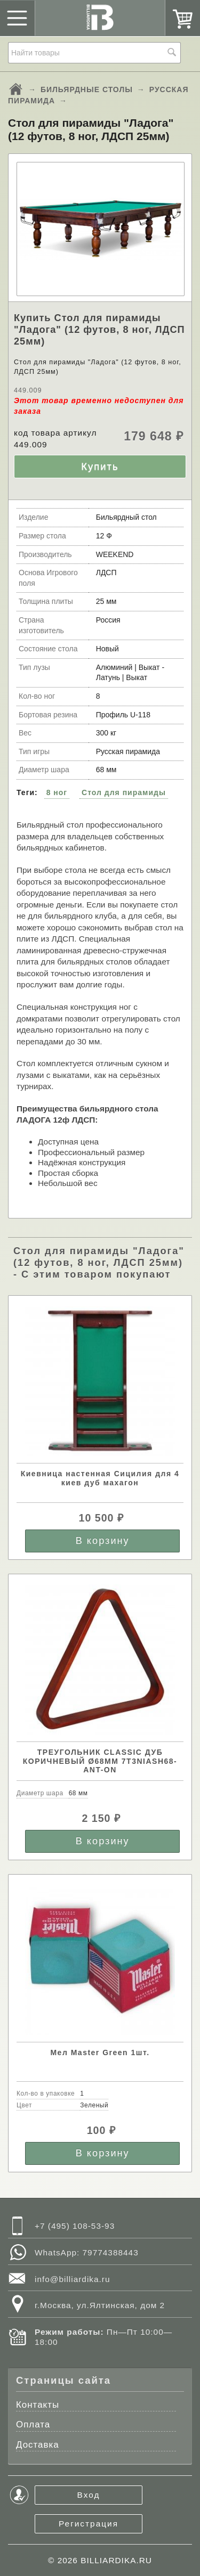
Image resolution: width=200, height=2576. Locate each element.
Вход (88, 2494)
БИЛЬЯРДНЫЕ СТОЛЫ (87, 89)
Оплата (33, 2424)
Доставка (37, 2445)
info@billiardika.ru (72, 2279)
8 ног (57, 792)
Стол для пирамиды (124, 792)
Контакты (37, 2405)
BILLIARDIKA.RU (116, 2560)
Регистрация (88, 2523)
